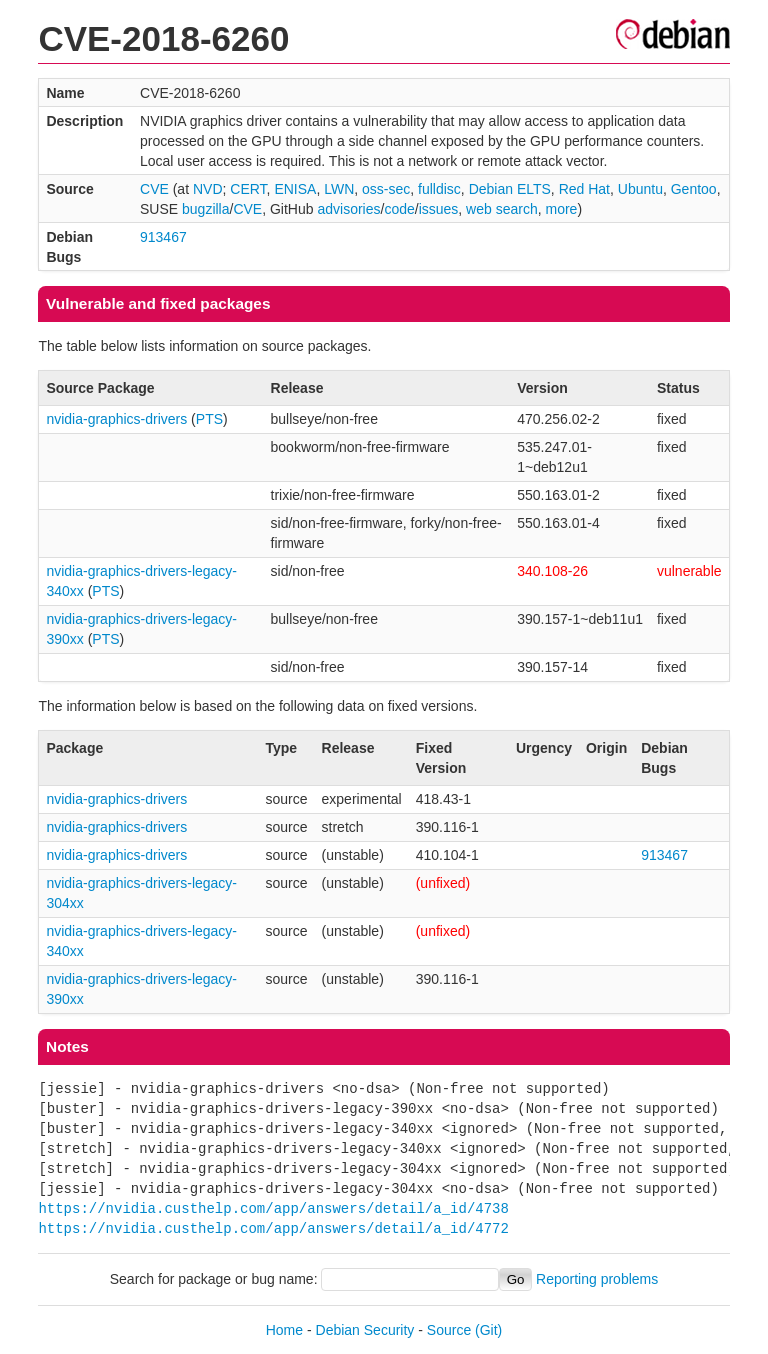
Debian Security (365, 1330)
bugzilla (205, 209)
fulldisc (439, 189)
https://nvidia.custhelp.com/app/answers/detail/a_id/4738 (273, 1208)
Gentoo (694, 189)
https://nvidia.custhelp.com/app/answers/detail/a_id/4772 (273, 1228)
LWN (339, 189)
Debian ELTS (510, 189)
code (399, 209)
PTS (209, 419)
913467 (163, 237)
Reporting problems (597, 1279)
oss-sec (386, 189)
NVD (208, 189)
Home (284, 1330)
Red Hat (584, 189)
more (561, 209)
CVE (154, 189)
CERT (248, 189)
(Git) (488, 1330)
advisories (348, 209)
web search (502, 209)
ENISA (295, 189)
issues (439, 209)
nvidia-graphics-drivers (116, 419)
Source (449, 1330)
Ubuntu (640, 189)
